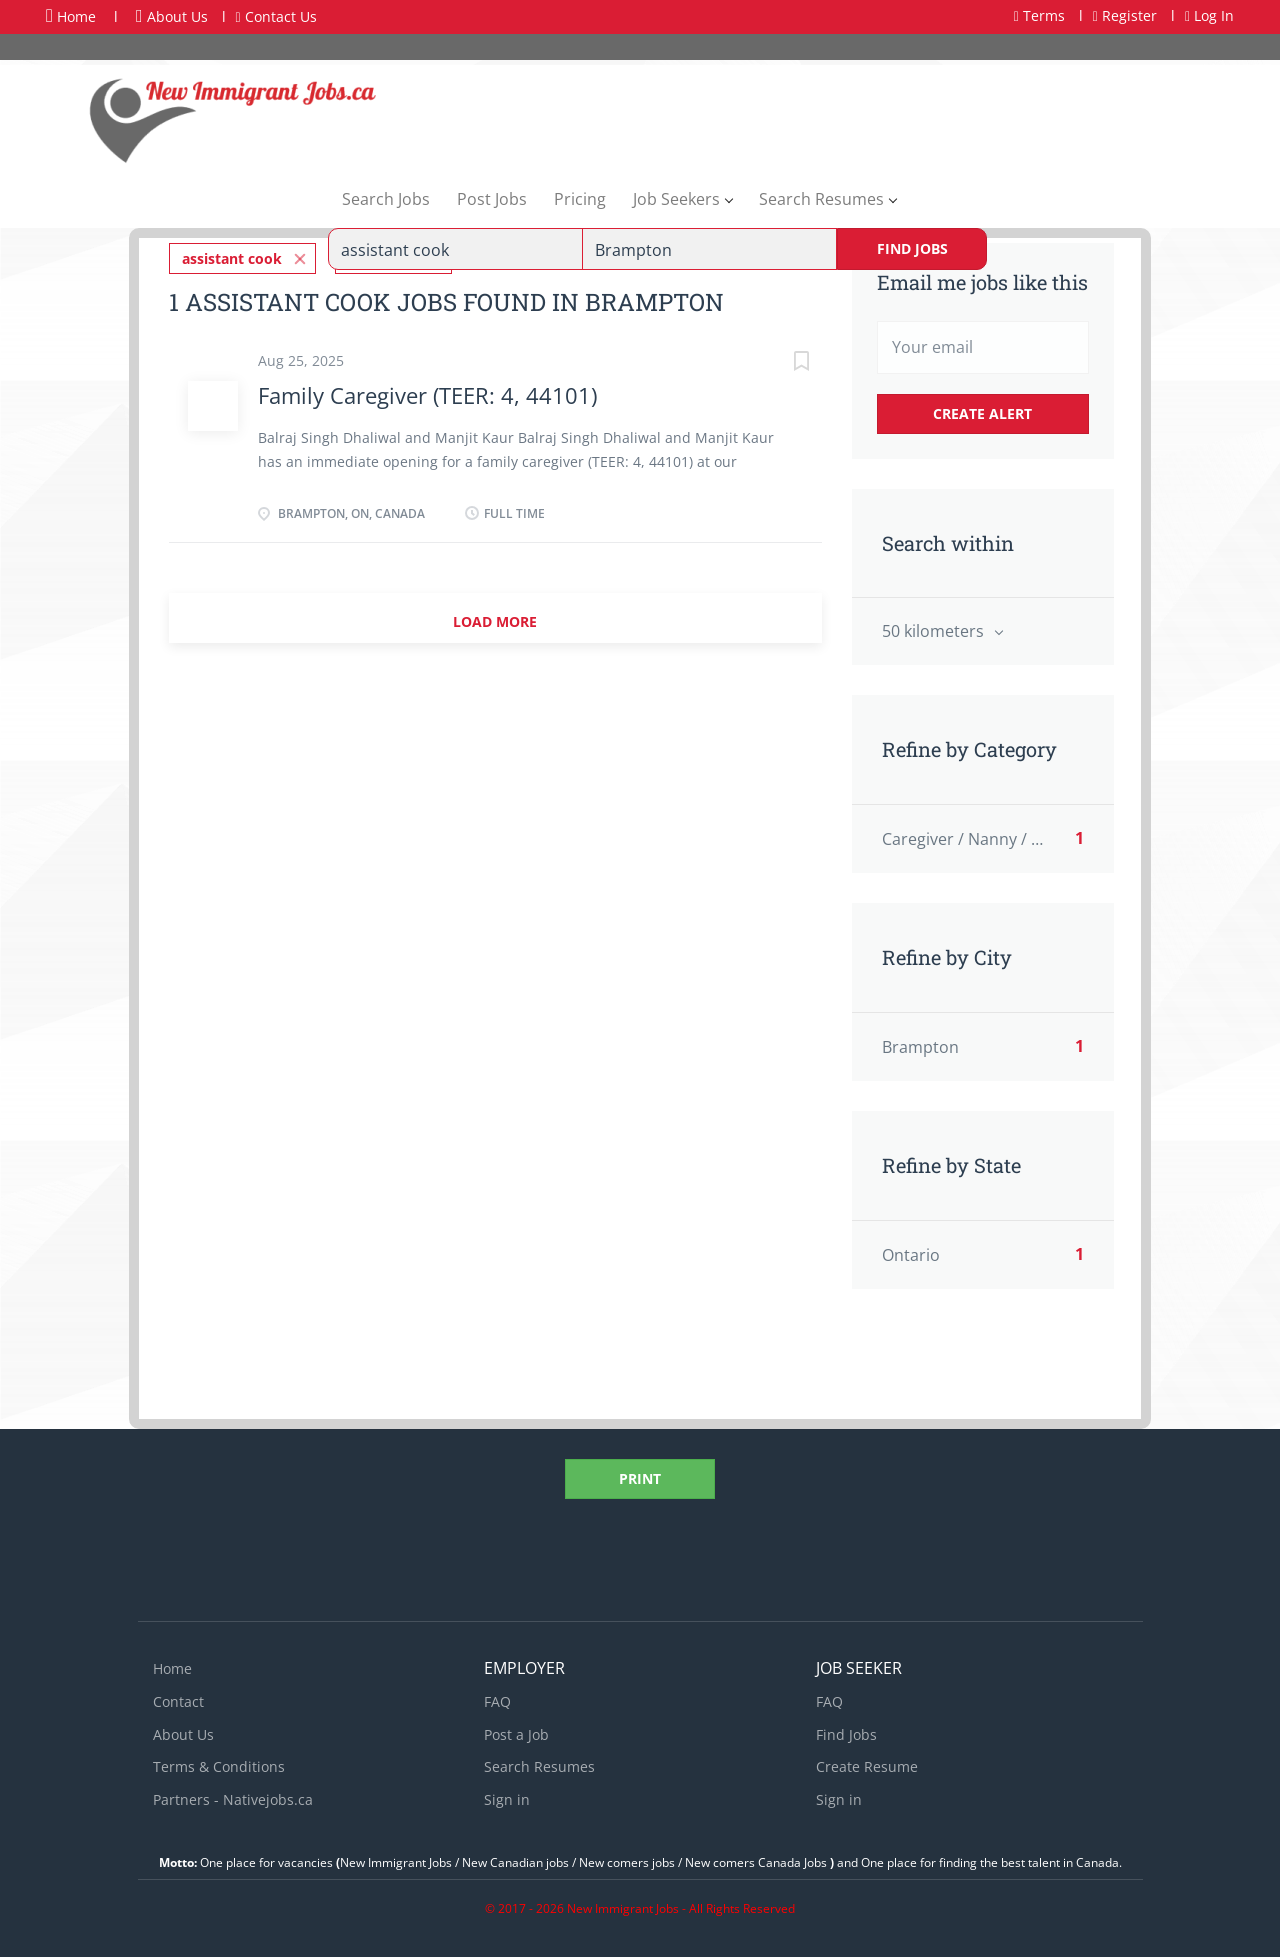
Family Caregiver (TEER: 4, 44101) (427, 395)
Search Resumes (539, 1766)
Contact (178, 1701)
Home (71, 16)
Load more (495, 621)
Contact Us (276, 16)
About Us (172, 16)
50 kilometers (935, 631)
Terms (1039, 15)
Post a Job (516, 1734)
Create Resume (867, 1766)
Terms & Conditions (219, 1766)
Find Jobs (912, 248)
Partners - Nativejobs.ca (233, 1799)
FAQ (497, 1701)
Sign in (507, 1799)
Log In (1209, 15)
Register (1125, 15)
